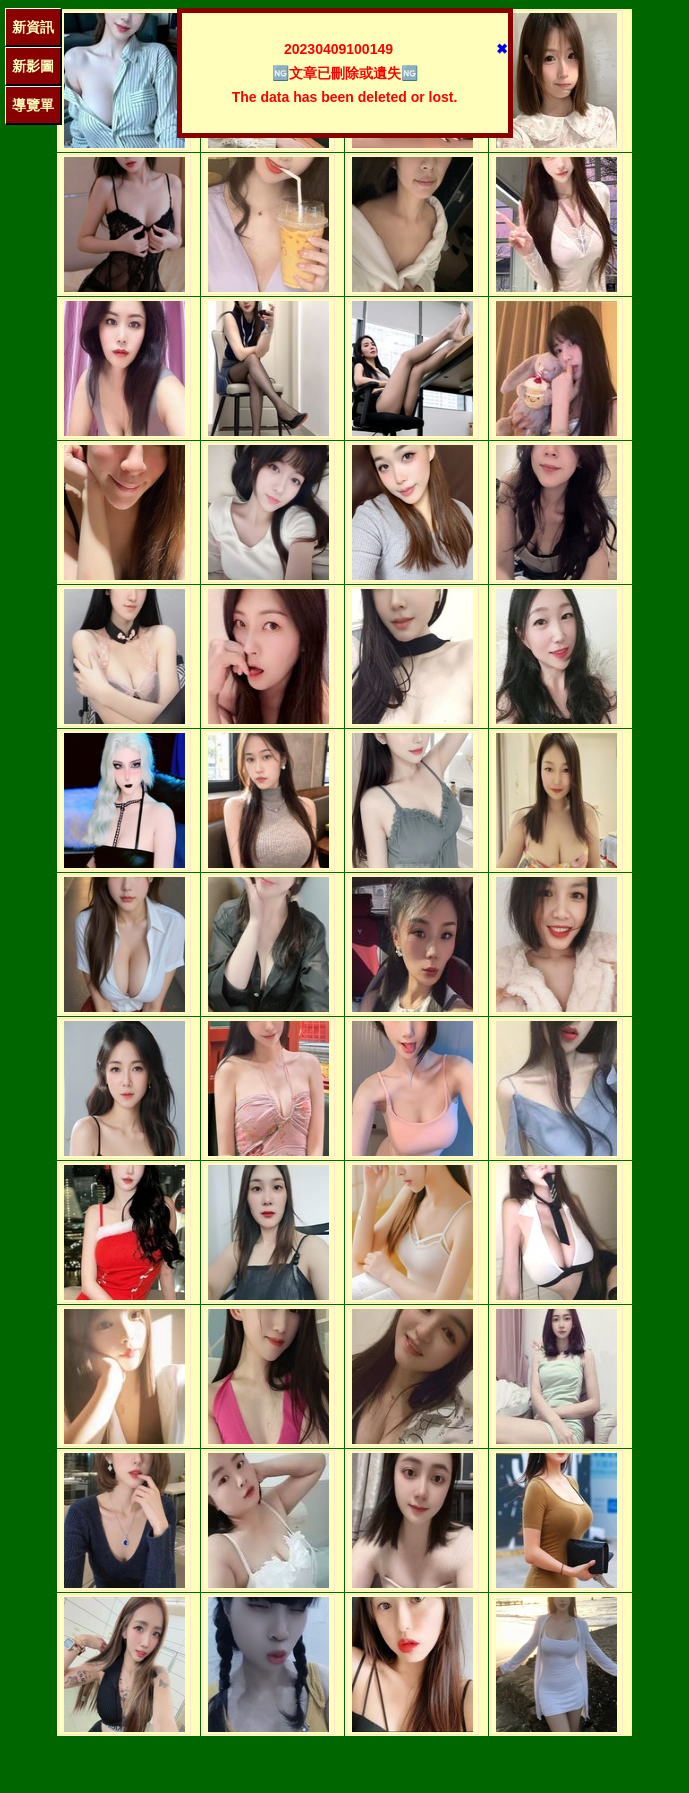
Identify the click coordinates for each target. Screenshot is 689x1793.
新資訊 (33, 27)
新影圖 (33, 66)
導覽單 (33, 105)
